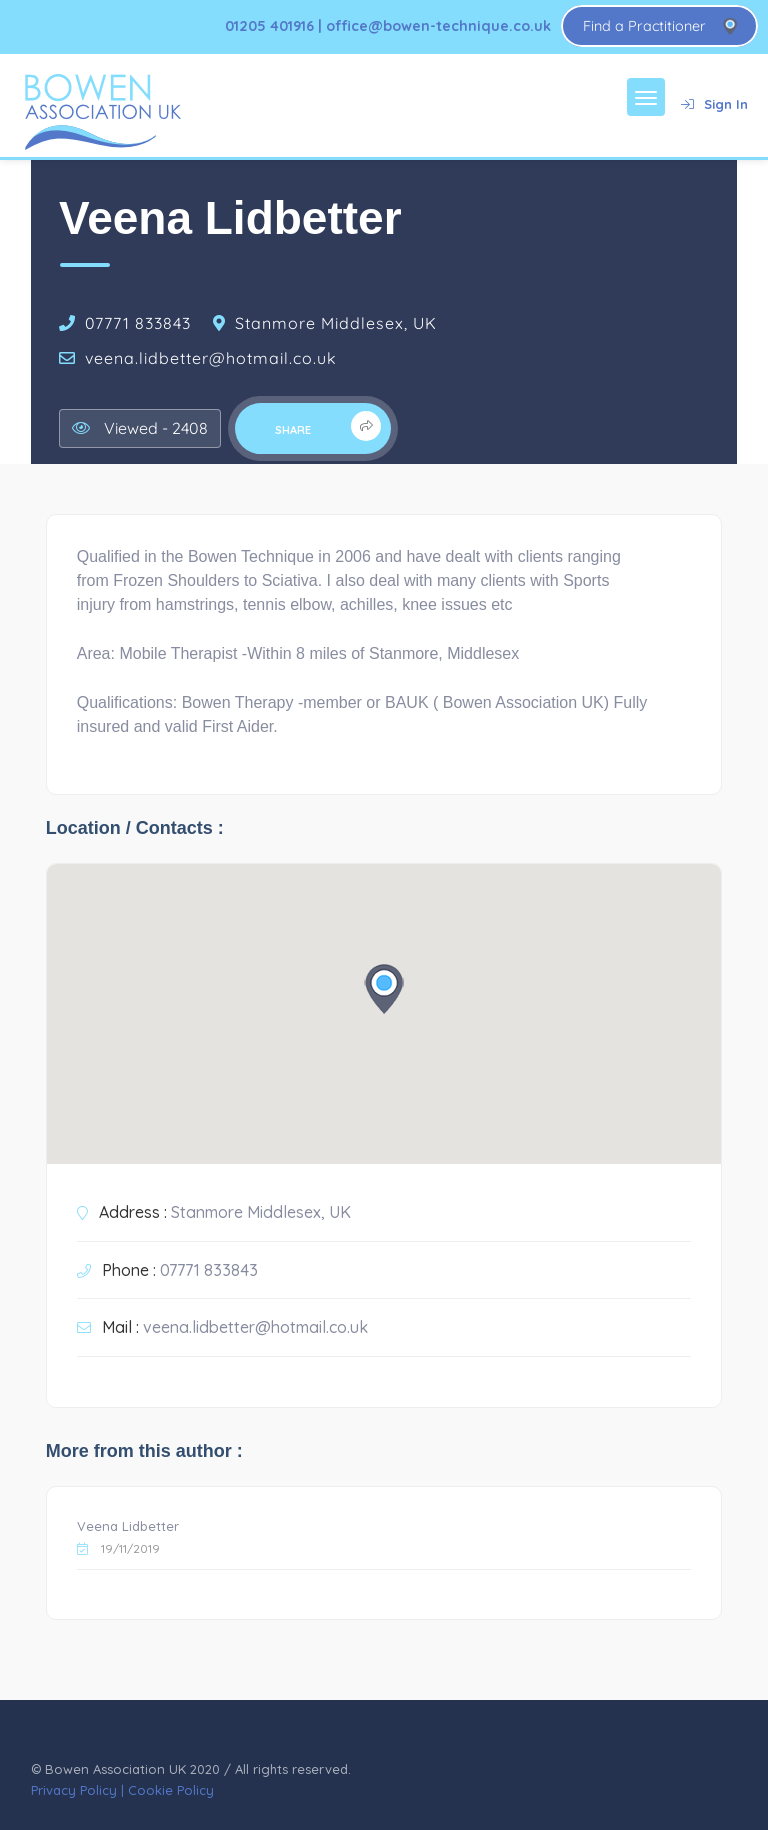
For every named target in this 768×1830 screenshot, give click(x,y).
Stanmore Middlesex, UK (336, 323)
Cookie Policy (171, 1790)
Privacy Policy (74, 1790)
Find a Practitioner (644, 26)
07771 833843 (138, 323)
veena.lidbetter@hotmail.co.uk (211, 358)
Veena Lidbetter (128, 1526)
